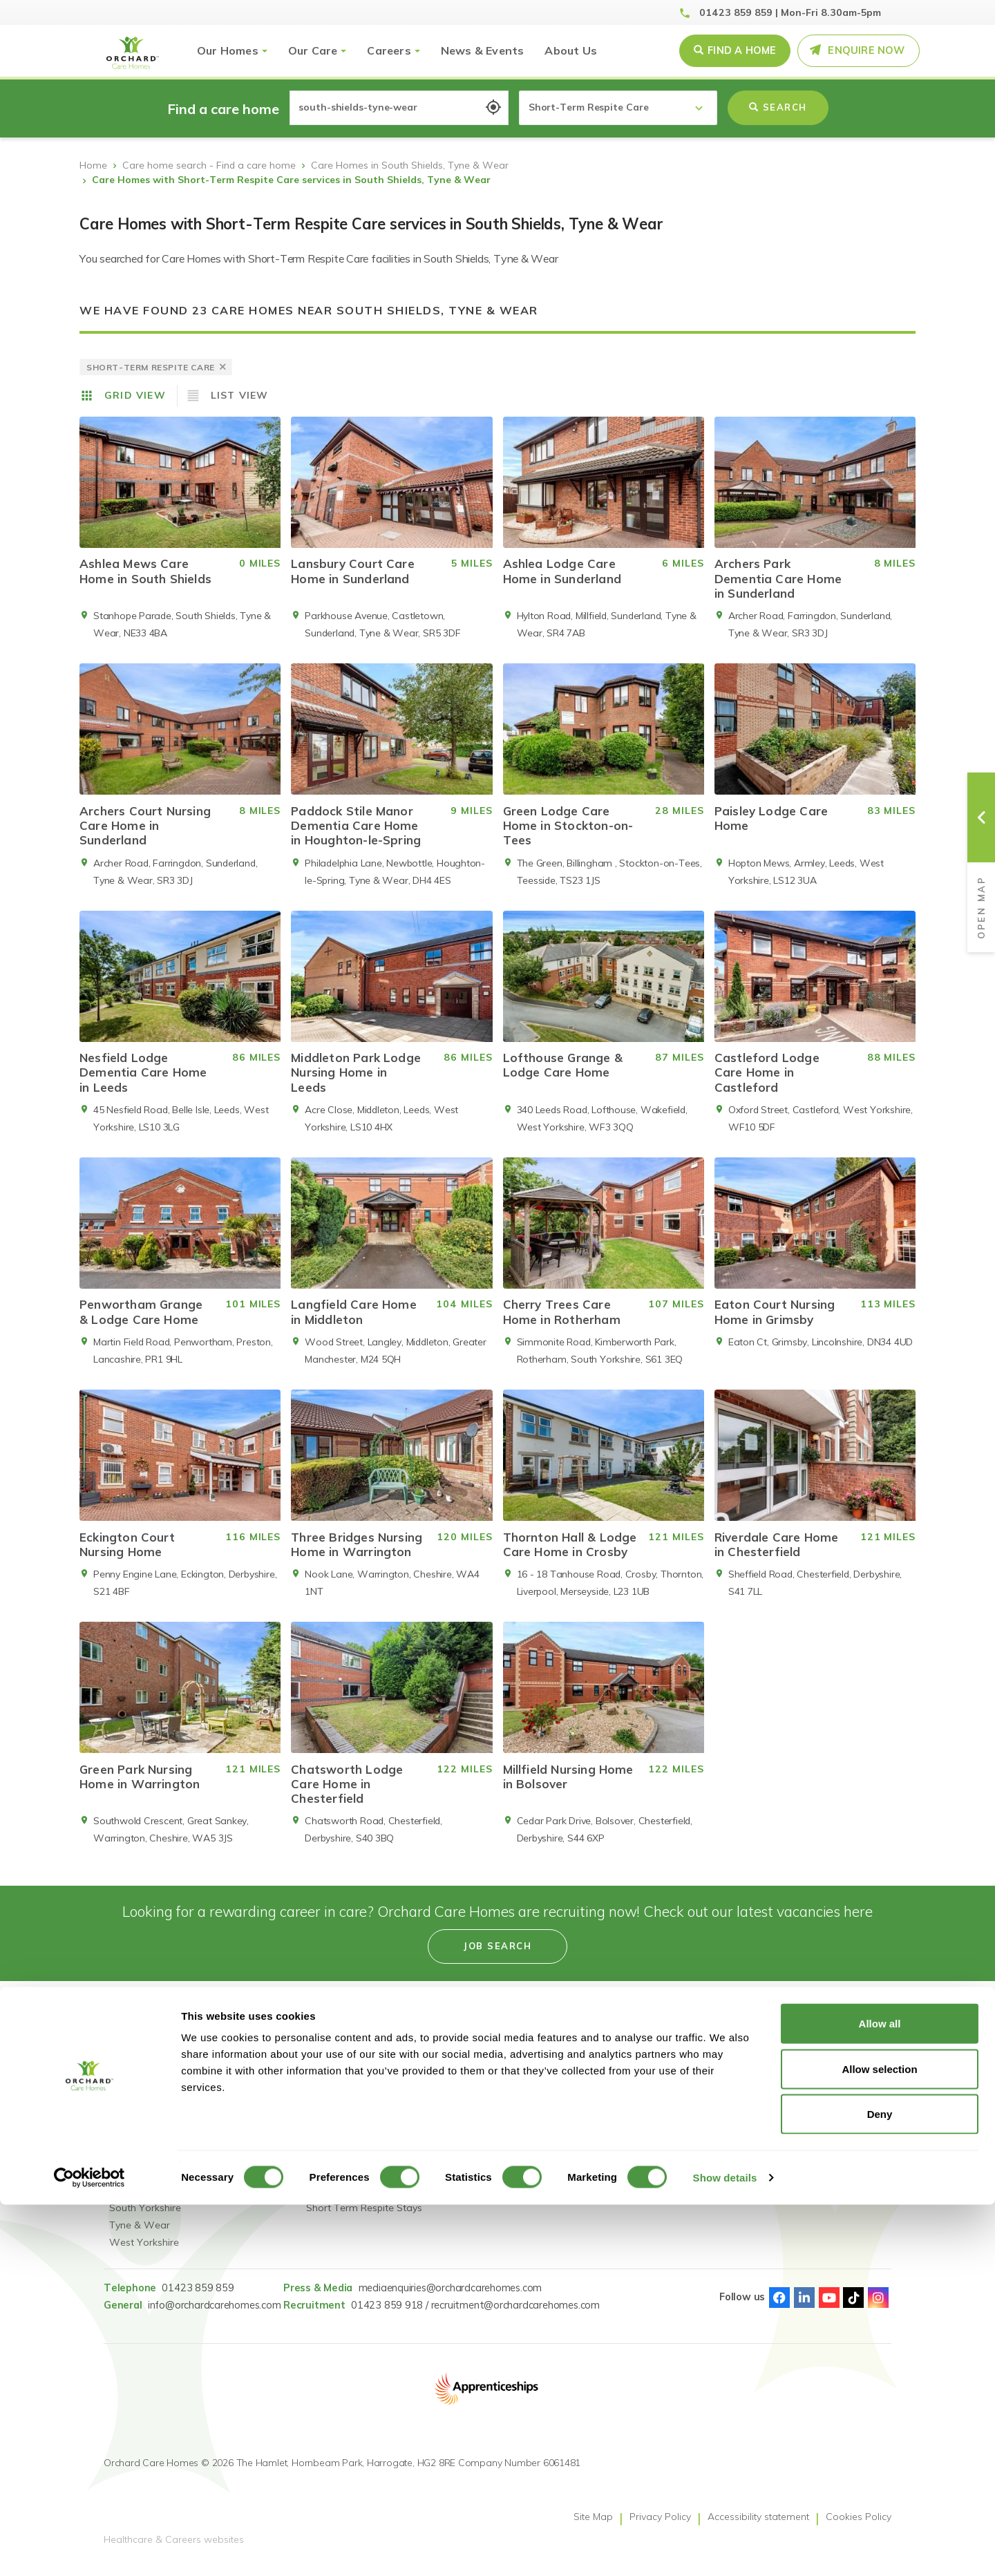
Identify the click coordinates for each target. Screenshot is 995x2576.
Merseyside (134, 2201)
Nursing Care (336, 2183)
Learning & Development (493, 2131)
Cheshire (129, 2097)
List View (240, 395)
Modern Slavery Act (648, 2080)
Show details (725, 2549)
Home (93, 165)
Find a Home (742, 50)
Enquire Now (866, 50)
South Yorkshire (145, 2218)
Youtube (829, 2308)
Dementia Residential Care (366, 2166)
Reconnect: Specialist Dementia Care (353, 2123)
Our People (462, 2097)
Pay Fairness (633, 2131)
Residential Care (343, 2149)
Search (778, 107)
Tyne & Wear (139, 2235)
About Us (570, 50)
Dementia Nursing (347, 2201)
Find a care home (149, 2080)
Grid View (135, 395)
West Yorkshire (144, 2252)
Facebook (779, 2308)
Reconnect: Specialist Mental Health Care (353, 2088)
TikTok (853, 2308)
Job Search (462, 2080)
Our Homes (227, 50)
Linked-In (804, 2308)
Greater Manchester (154, 2149)
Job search (497, 1956)
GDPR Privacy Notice (650, 2114)
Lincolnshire (135, 2183)
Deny (880, 2485)
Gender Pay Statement (656, 2097)
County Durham (145, 2131)
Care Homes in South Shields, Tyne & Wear (410, 165)
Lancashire (133, 2166)
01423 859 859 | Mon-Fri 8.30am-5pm (790, 12)
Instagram (878, 2308)
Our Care (313, 50)
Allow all (880, 2394)
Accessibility (464, 2149)
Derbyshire (133, 2114)
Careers (388, 50)
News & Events (482, 50)
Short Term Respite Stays (364, 2218)
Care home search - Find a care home (209, 165)
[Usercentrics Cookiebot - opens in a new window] (89, 2549)
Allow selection (879, 2440)
